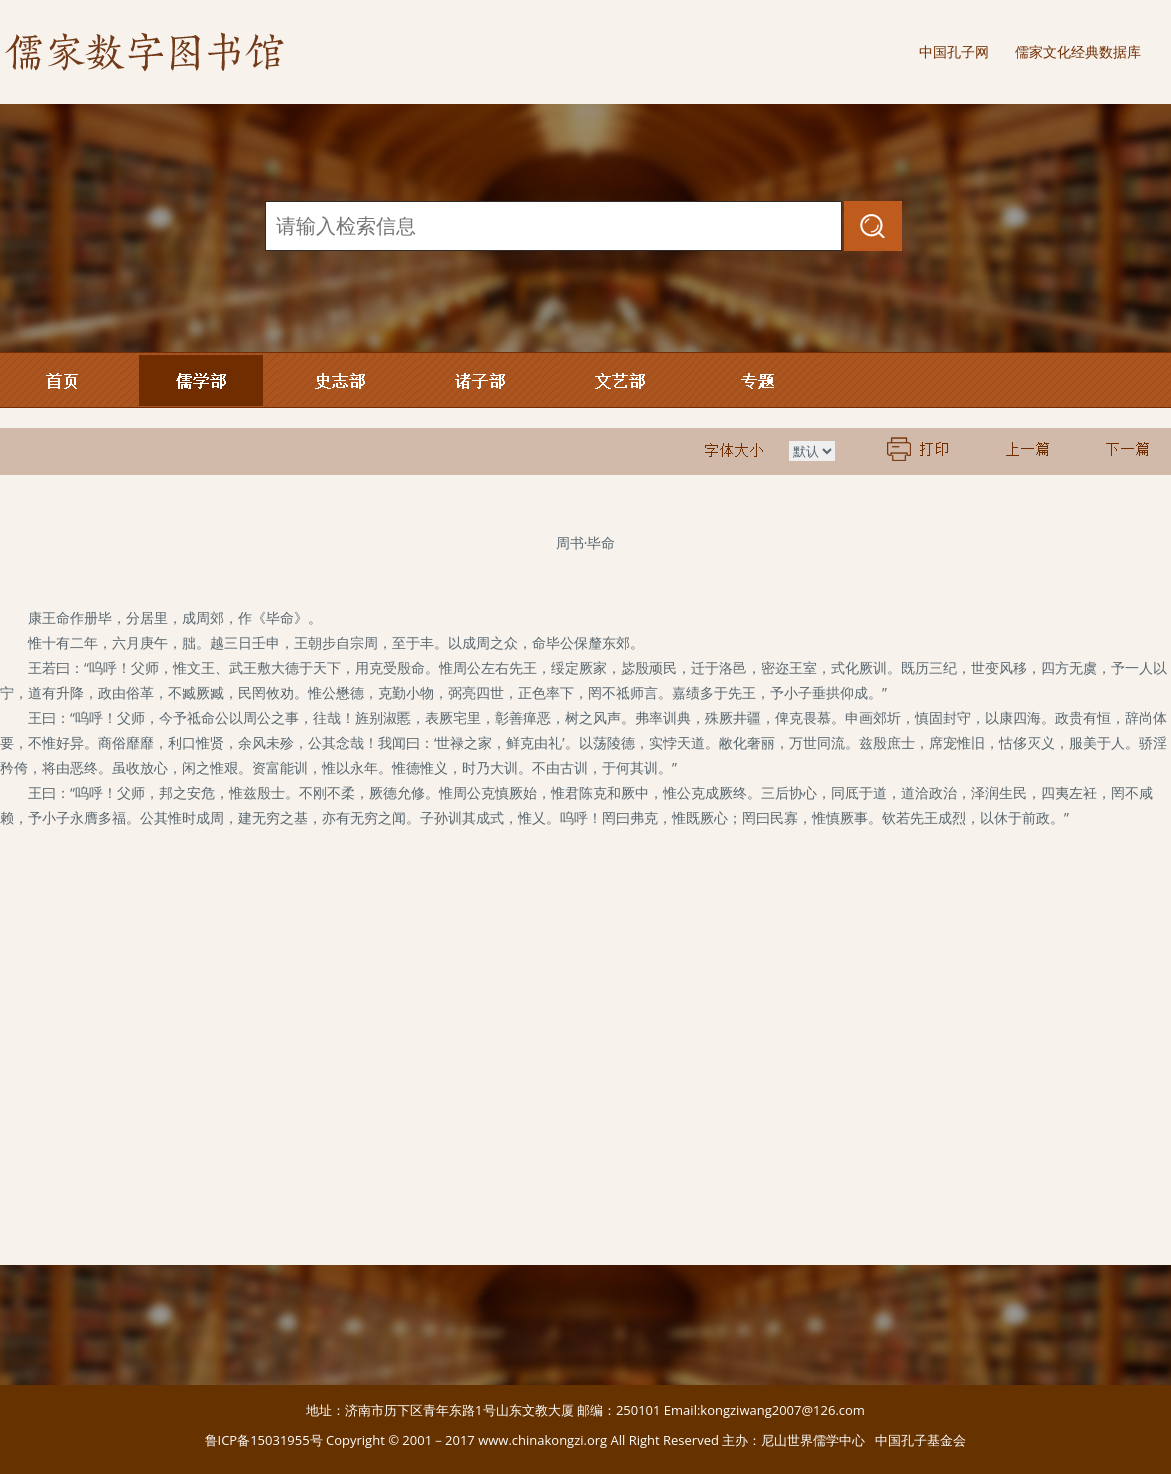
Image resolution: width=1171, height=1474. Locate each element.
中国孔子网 (954, 51)
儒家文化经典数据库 (1078, 51)
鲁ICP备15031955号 (264, 1440)
